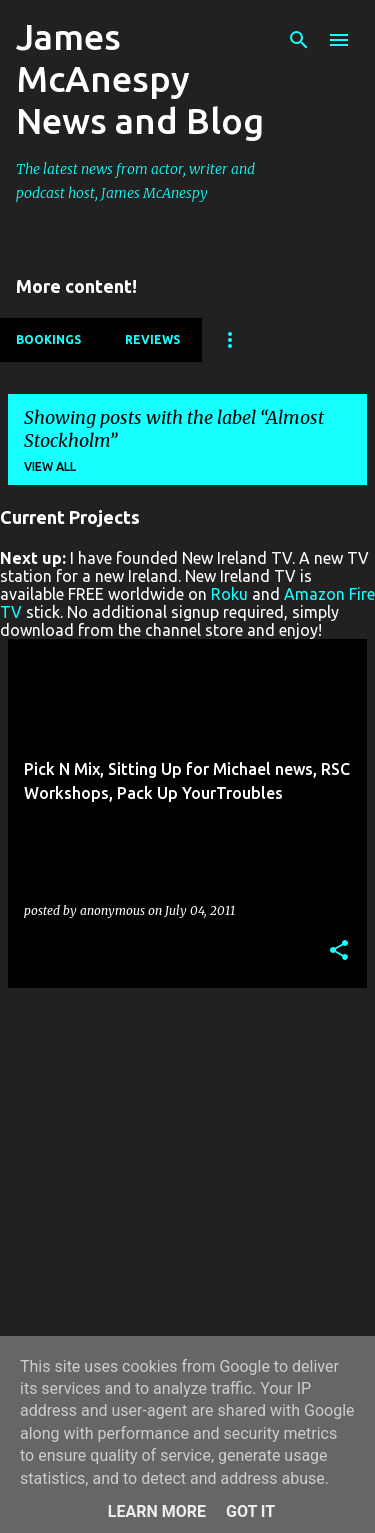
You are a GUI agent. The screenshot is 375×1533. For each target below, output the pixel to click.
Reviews (152, 339)
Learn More (157, 1511)
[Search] (299, 40)
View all (50, 466)
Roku (229, 594)
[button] (339, 951)
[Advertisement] (187, 1191)
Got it (250, 1511)
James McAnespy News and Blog (140, 78)
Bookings (48, 339)
